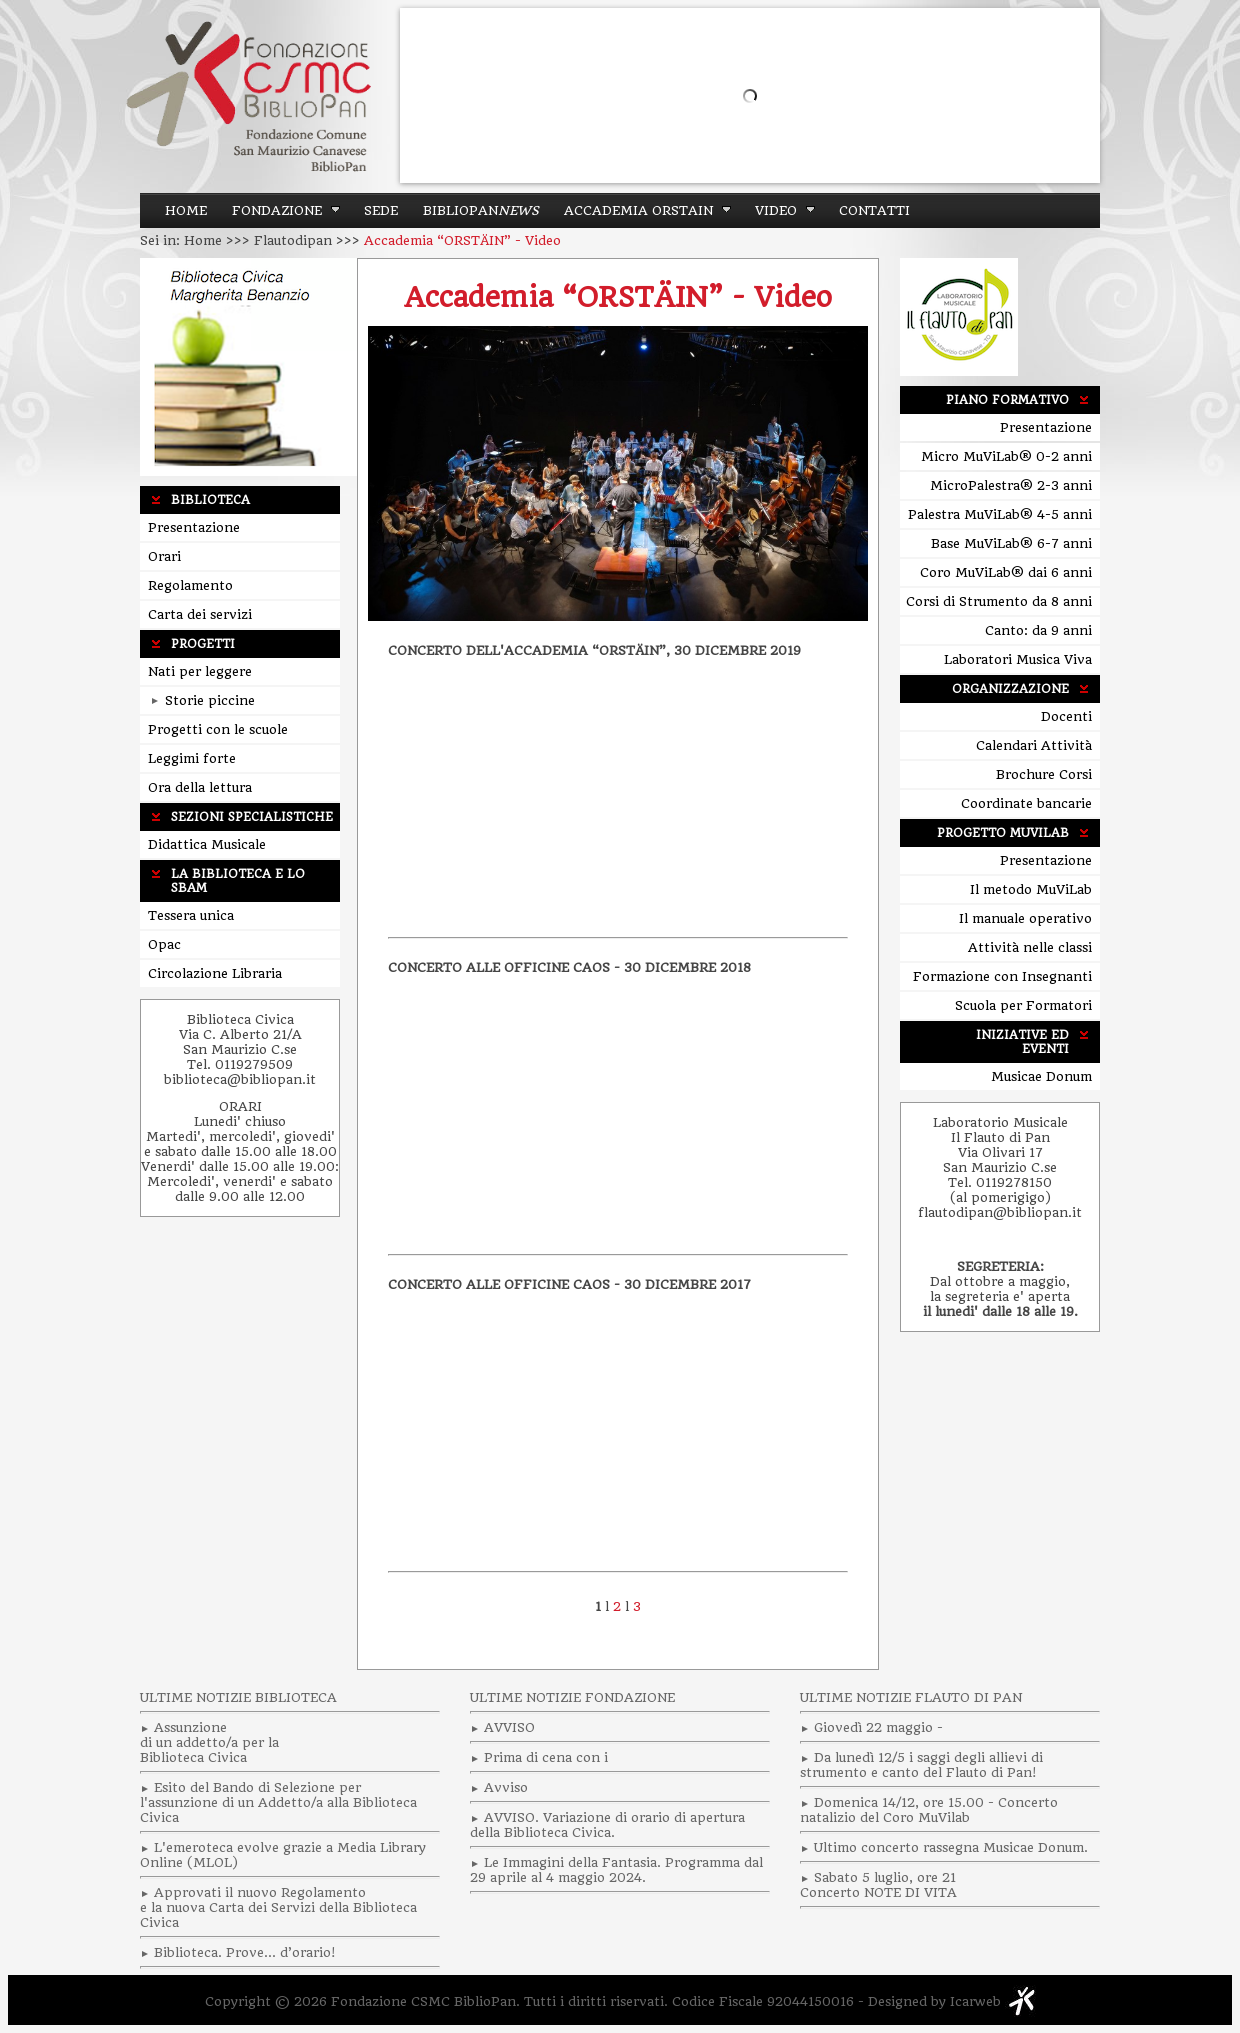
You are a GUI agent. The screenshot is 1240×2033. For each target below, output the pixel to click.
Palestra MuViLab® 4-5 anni (1000, 514)
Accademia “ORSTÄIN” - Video (618, 297)
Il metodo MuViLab (1031, 889)
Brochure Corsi (1044, 774)
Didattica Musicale (207, 844)
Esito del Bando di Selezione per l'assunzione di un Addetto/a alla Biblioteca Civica (278, 1802)
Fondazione (277, 210)
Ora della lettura (200, 787)
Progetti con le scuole (218, 729)
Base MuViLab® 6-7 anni (1011, 543)
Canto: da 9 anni (1038, 630)
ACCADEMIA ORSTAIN (638, 210)
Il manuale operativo (1025, 918)
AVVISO (509, 1727)
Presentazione (194, 527)
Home (186, 210)
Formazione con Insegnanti (1002, 976)
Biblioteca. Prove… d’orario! (244, 1952)
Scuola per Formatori (1023, 1005)
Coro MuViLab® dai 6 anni (1006, 572)
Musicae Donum (1041, 1076)
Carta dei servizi (200, 614)
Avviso (506, 1787)
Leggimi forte (192, 758)
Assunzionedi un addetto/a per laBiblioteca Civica (209, 1742)
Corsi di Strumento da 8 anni (999, 601)
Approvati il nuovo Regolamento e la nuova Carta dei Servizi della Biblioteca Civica (278, 1907)
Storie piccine (202, 700)
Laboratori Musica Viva (1018, 659)
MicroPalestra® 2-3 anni (1011, 485)
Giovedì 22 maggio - (878, 1727)
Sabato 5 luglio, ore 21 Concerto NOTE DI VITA (878, 1885)
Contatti (874, 210)
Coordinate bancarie (1026, 803)
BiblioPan (481, 210)
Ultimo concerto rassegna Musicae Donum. (951, 1847)
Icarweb (975, 2001)
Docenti (1066, 716)
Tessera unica (191, 915)
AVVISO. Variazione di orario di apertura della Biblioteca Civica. (607, 1825)
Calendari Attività (1034, 745)
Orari (164, 556)
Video (776, 210)
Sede (381, 210)
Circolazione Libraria (215, 973)
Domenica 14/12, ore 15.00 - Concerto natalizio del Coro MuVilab (929, 1810)
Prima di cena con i (546, 1757)
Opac (164, 944)
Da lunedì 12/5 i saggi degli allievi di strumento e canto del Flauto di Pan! (921, 1765)
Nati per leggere (200, 671)
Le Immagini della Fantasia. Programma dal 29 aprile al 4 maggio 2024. (616, 1870)
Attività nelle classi (1030, 947)
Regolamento (190, 585)
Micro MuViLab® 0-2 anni (1006, 456)
